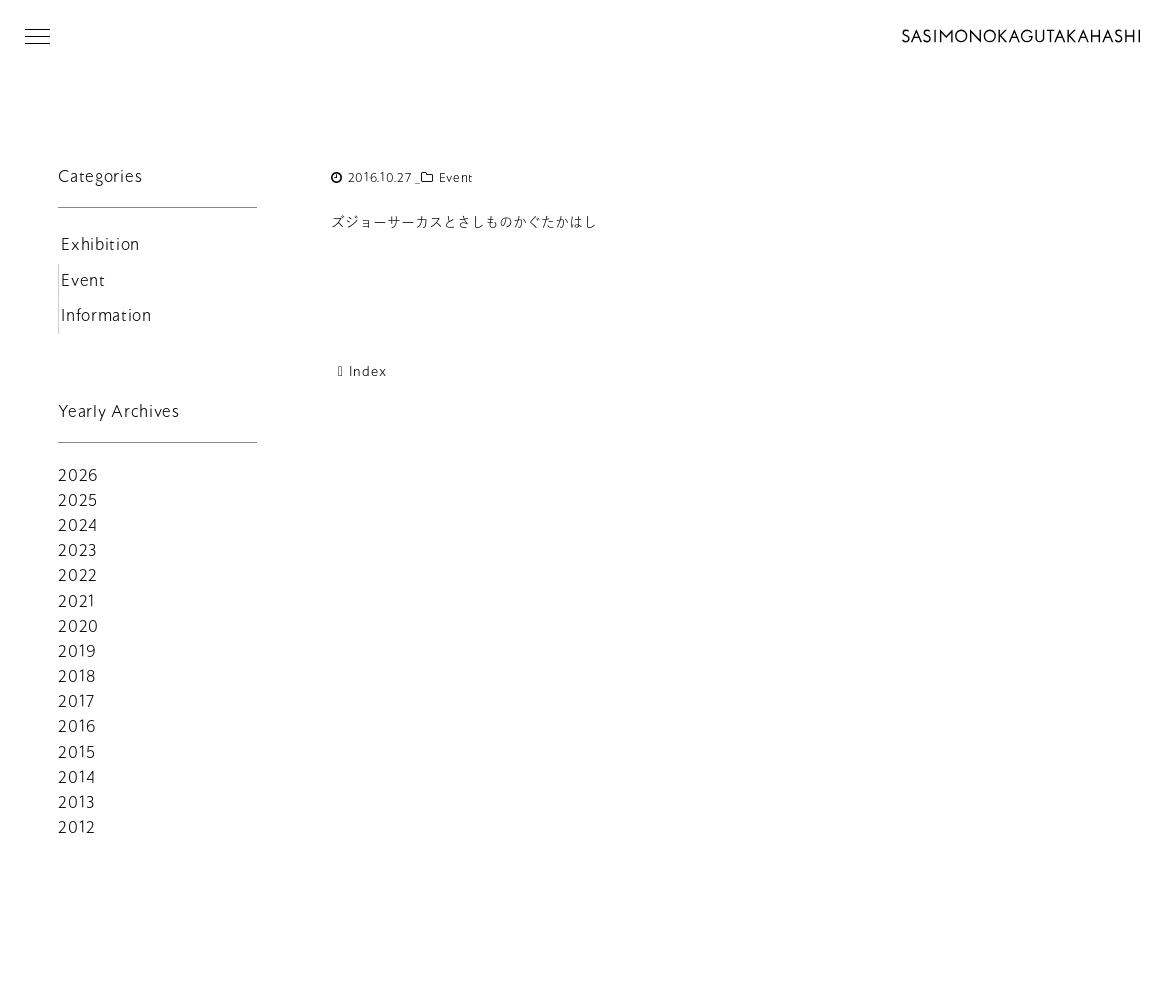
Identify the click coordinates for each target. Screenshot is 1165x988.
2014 (77, 785)
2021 (77, 609)
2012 (77, 835)
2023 (77, 558)
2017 (76, 709)
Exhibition (98, 247)
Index (358, 371)
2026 (78, 483)
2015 (77, 760)
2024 (78, 533)
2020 (78, 634)
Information (104, 323)
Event (457, 178)
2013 (76, 810)
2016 (77, 734)
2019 (77, 659)
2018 (77, 684)
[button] (37, 36)
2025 (78, 508)
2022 (78, 583)
